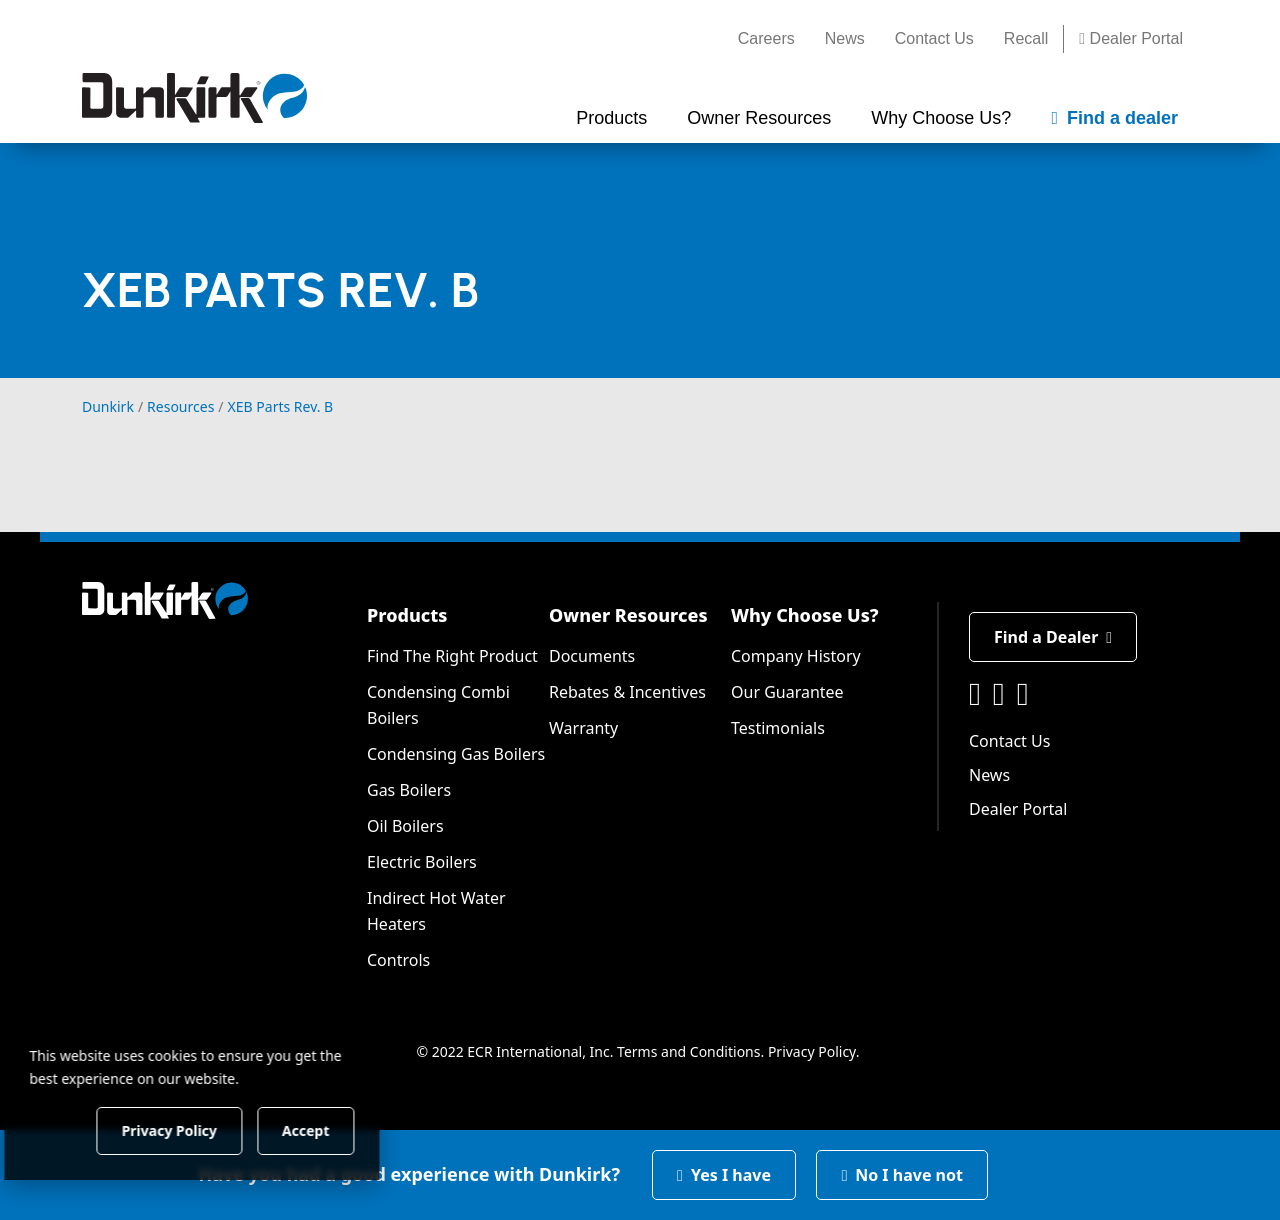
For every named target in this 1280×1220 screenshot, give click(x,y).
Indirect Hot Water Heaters (436, 911)
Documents (592, 656)
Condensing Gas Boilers (456, 754)
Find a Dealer (1053, 637)
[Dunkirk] (194, 98)
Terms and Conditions (688, 1051)
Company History (796, 656)
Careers (766, 38)
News (845, 38)
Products (407, 615)
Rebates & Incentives (627, 692)
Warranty (583, 728)
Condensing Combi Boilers (438, 705)
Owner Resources (628, 615)
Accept (341, 1129)
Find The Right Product (452, 656)
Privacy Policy (812, 1051)
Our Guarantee (787, 692)
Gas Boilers (409, 790)
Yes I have (724, 1175)
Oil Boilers (405, 826)
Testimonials (778, 728)
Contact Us (934, 38)
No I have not (902, 1175)
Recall (1026, 38)
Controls (398, 960)
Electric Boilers (422, 862)
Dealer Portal (1131, 38)
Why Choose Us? (805, 615)
